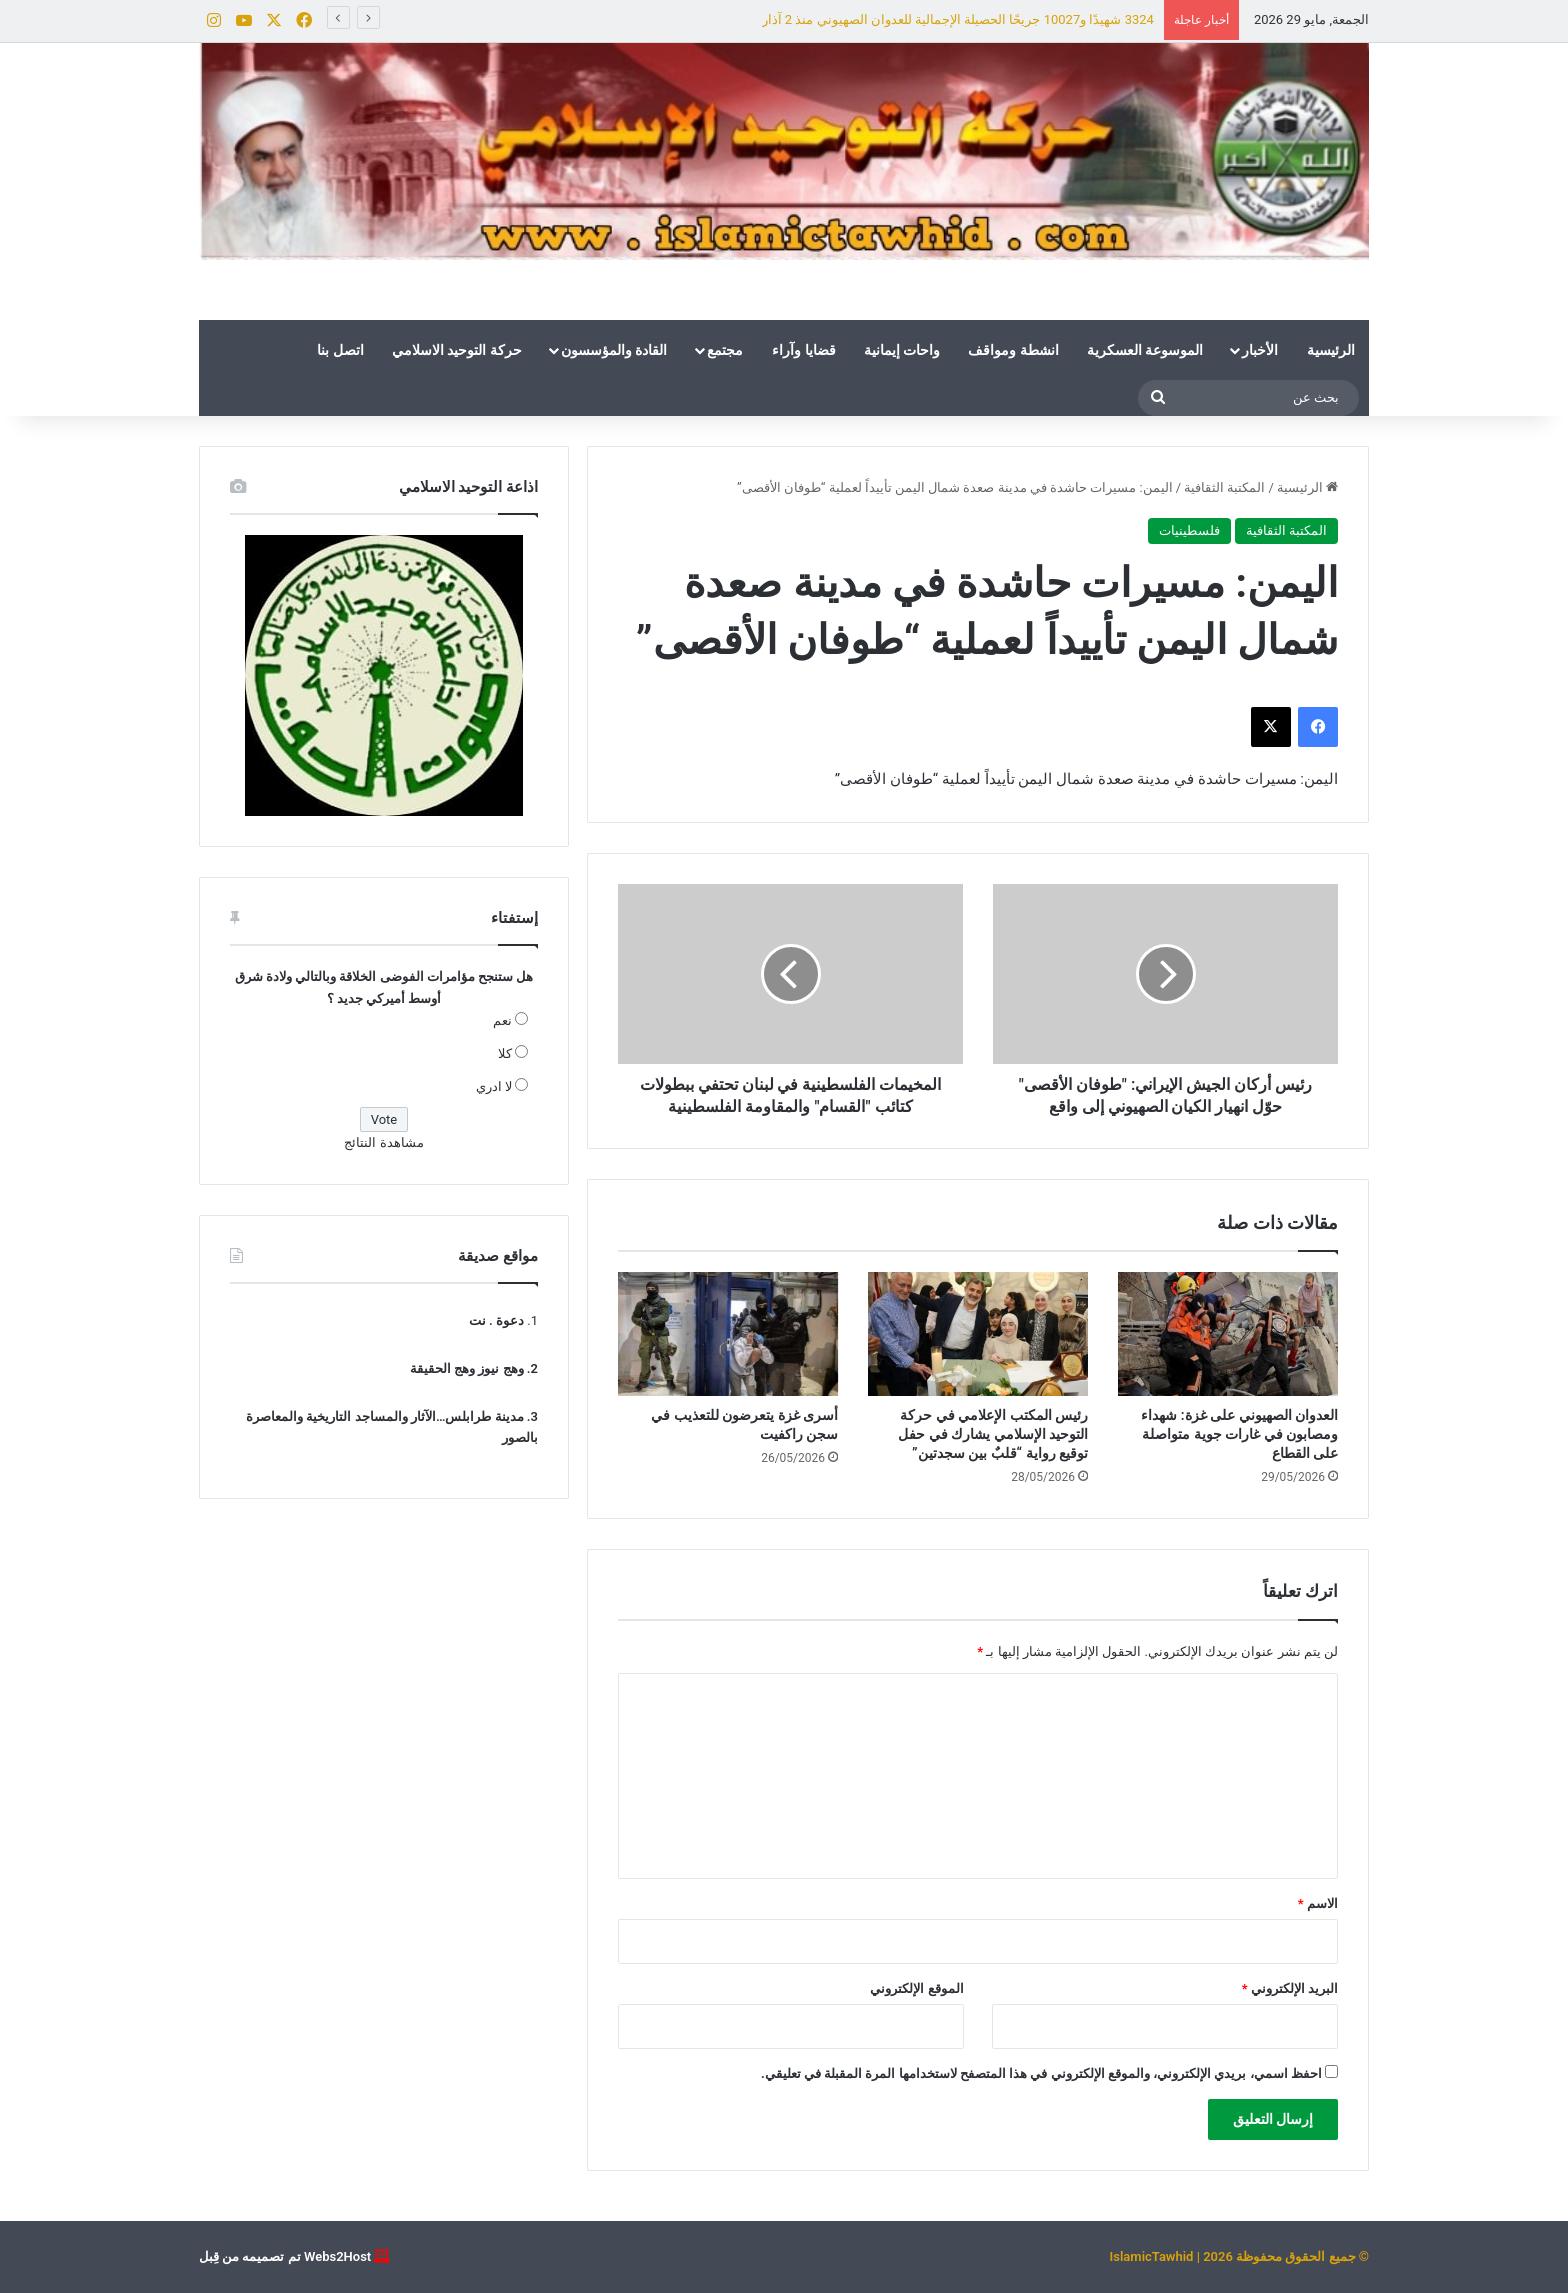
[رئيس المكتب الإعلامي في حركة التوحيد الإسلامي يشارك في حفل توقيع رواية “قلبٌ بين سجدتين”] (978, 1334)
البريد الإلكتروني (1290, 1988)
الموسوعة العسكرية (1145, 350)
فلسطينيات (1189, 530)
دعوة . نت (496, 1320)
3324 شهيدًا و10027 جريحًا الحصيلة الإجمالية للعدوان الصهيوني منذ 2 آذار (958, 19)
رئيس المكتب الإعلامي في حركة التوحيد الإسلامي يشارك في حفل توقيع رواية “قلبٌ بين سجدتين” (993, 1434)
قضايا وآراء (803, 350)
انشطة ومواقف (1013, 350)
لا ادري (494, 1086)
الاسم (1318, 1903)
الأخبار (1260, 350)
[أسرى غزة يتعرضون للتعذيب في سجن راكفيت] (728, 1334)
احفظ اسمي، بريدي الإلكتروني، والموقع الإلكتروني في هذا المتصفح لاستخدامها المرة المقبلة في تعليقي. (1041, 2073)
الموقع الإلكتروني (916, 1988)
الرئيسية (1331, 350)
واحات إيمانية (902, 350)
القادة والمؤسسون (614, 350)
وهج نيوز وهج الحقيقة (467, 1368)
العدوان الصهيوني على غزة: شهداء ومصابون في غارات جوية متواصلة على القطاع (1239, 1434)
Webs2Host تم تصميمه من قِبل (285, 2256)
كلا (505, 1053)
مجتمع (725, 350)
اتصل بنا (340, 350)
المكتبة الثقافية (1224, 487)
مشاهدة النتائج (383, 1142)
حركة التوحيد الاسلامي (457, 350)
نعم (502, 1020)
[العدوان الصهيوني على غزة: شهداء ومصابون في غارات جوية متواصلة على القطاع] (1228, 1334)
